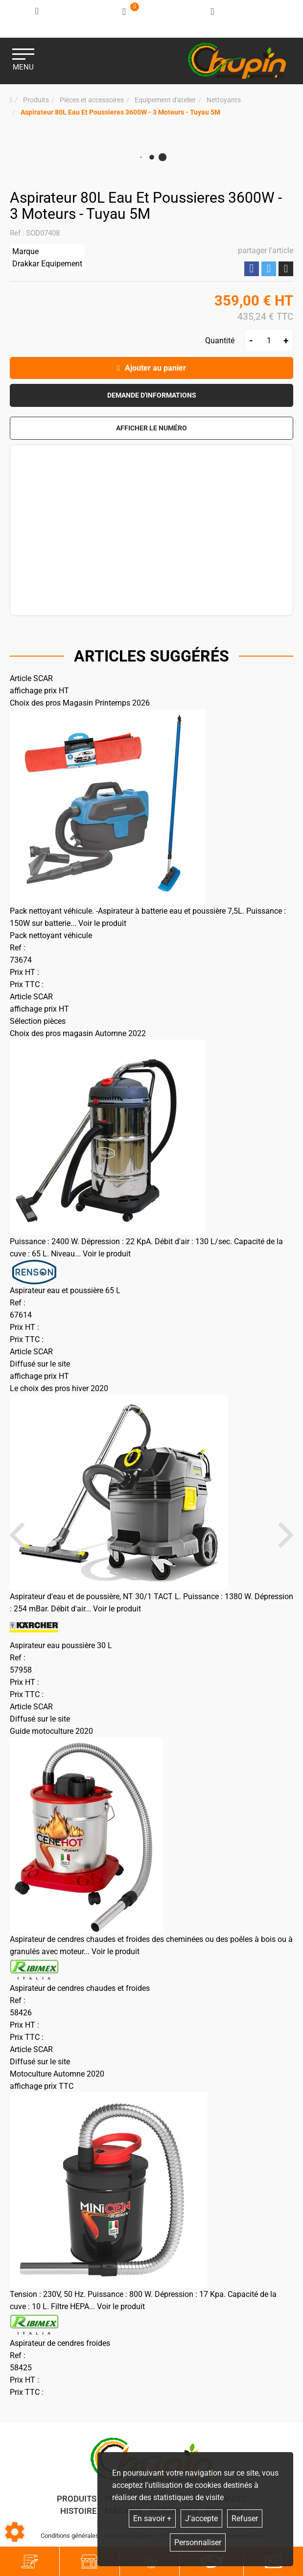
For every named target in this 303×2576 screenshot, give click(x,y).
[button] (120, 112)
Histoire (78, 2511)
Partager (251, 268)
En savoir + (152, 2518)
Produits (76, 2499)
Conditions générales (70, 2535)
